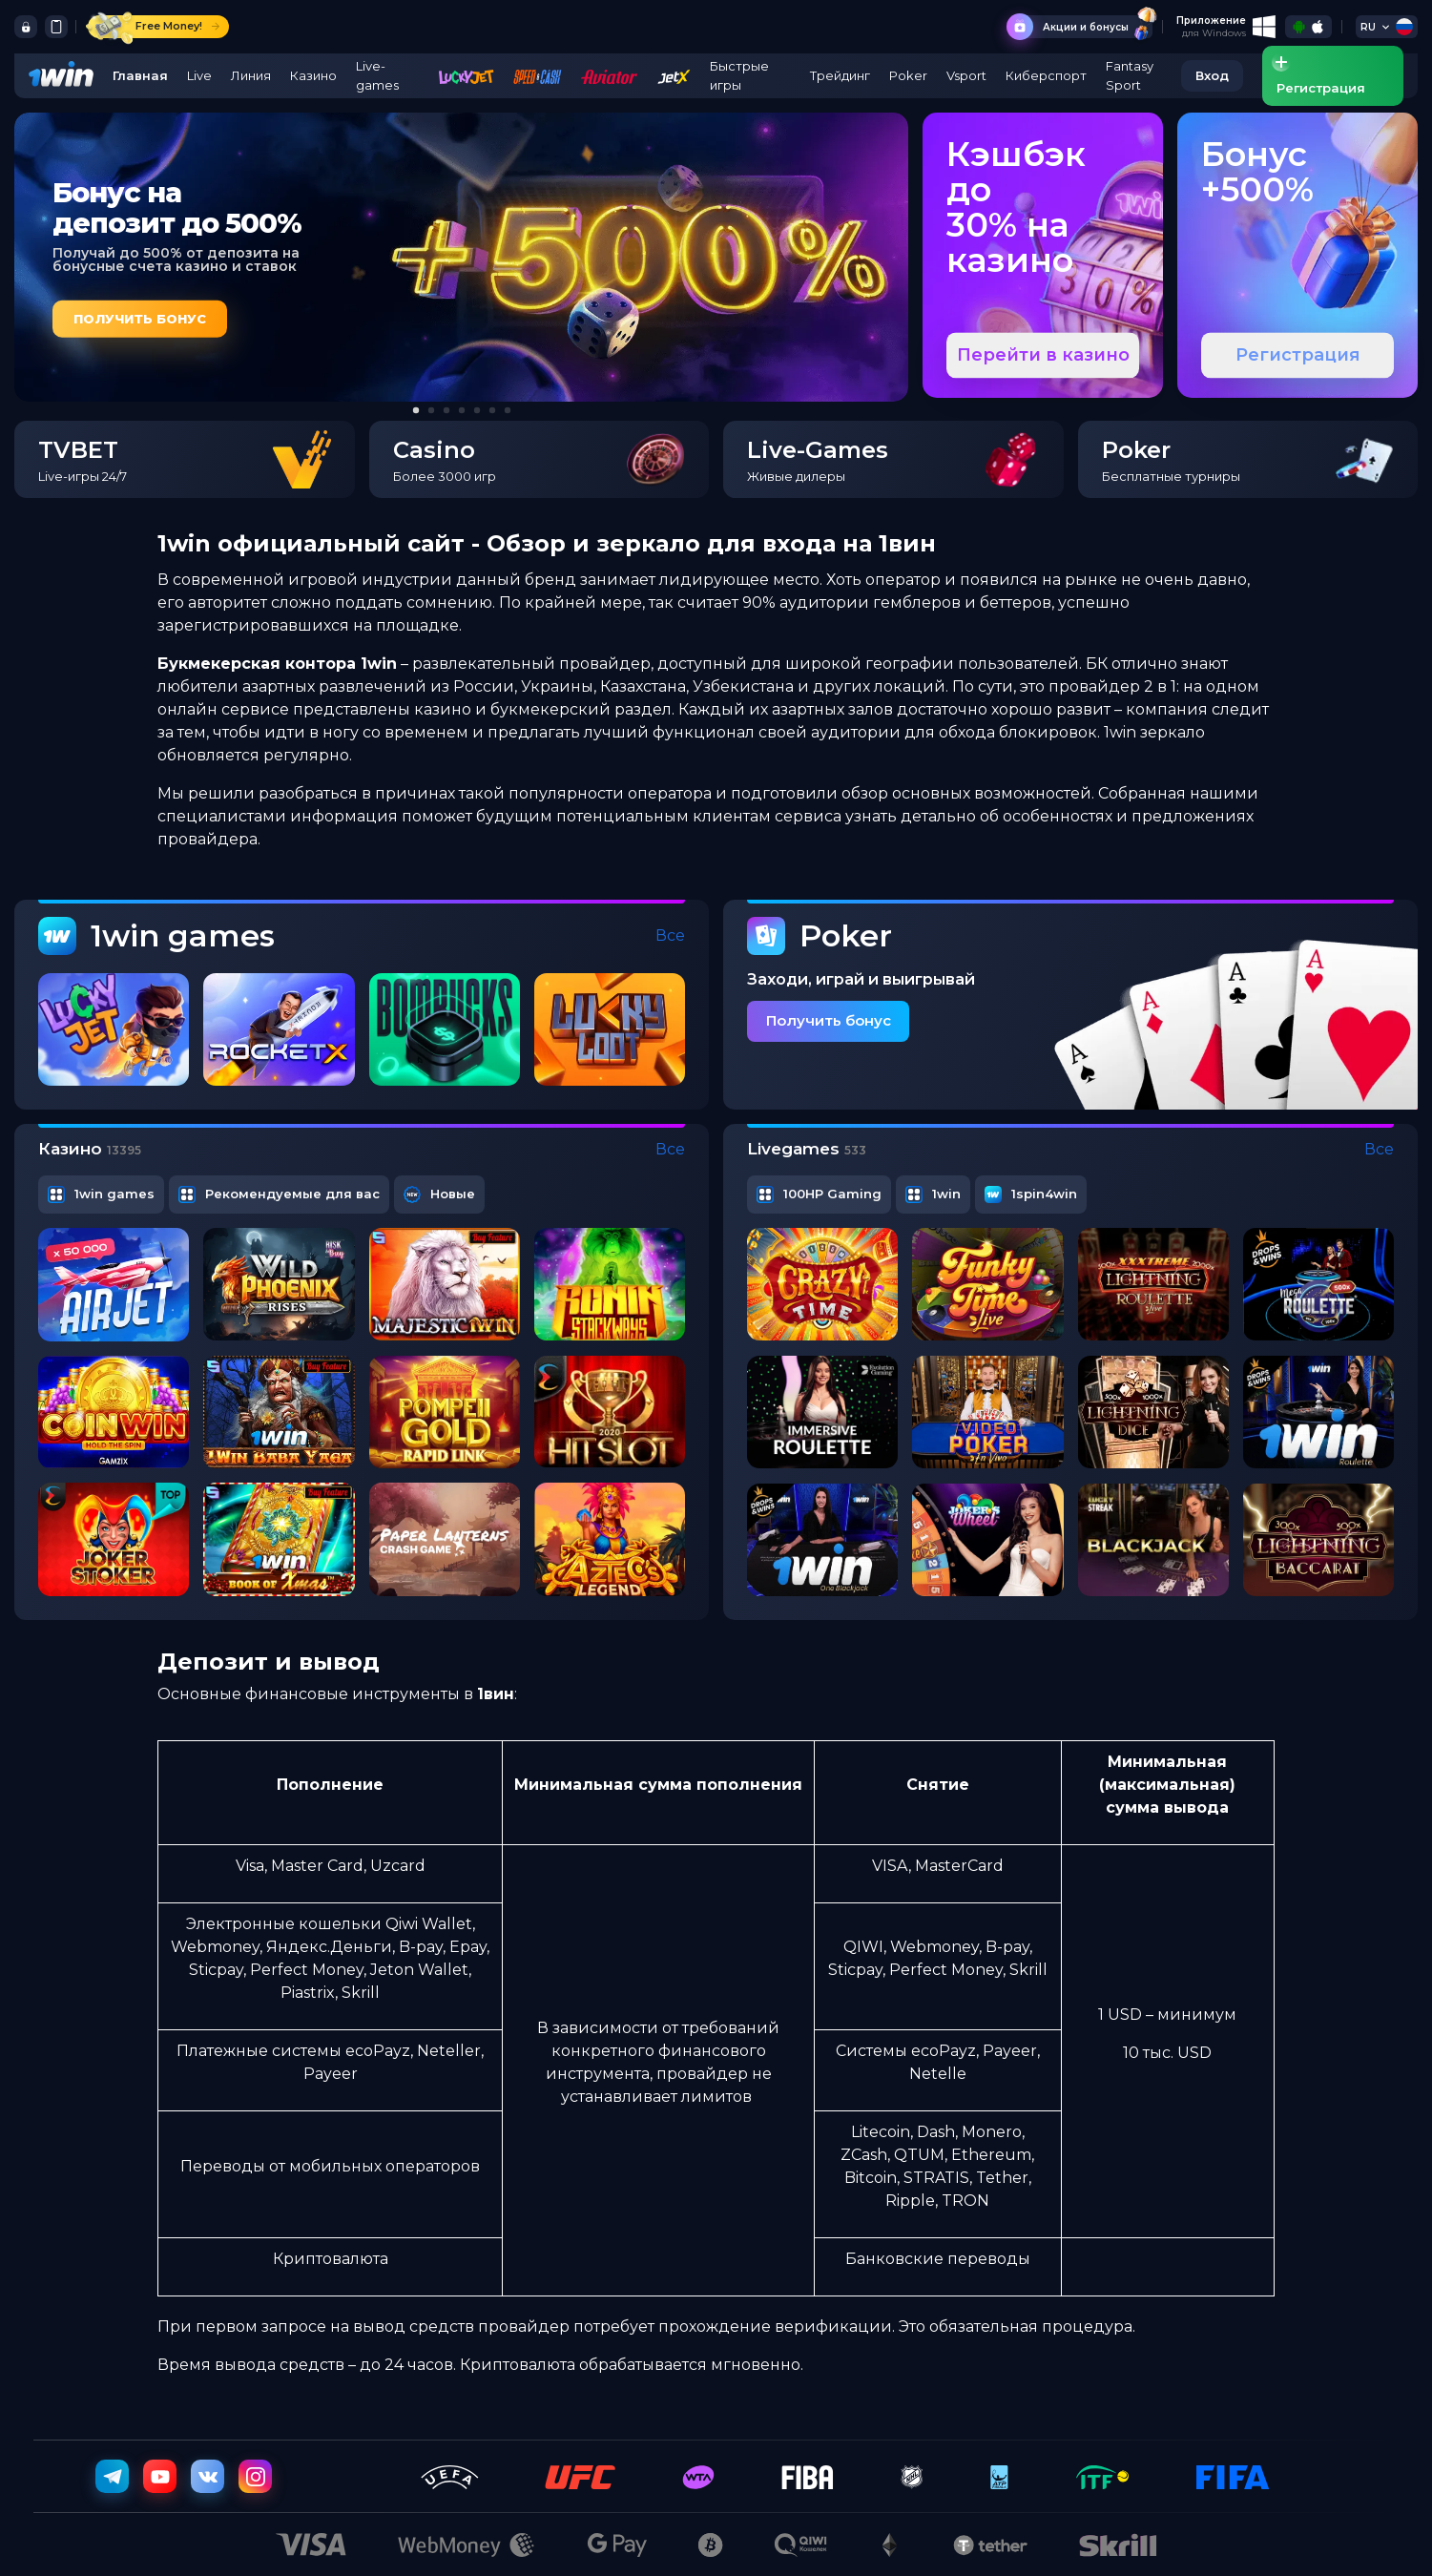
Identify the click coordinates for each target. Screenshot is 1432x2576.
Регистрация (1297, 354)
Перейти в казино (1043, 354)
